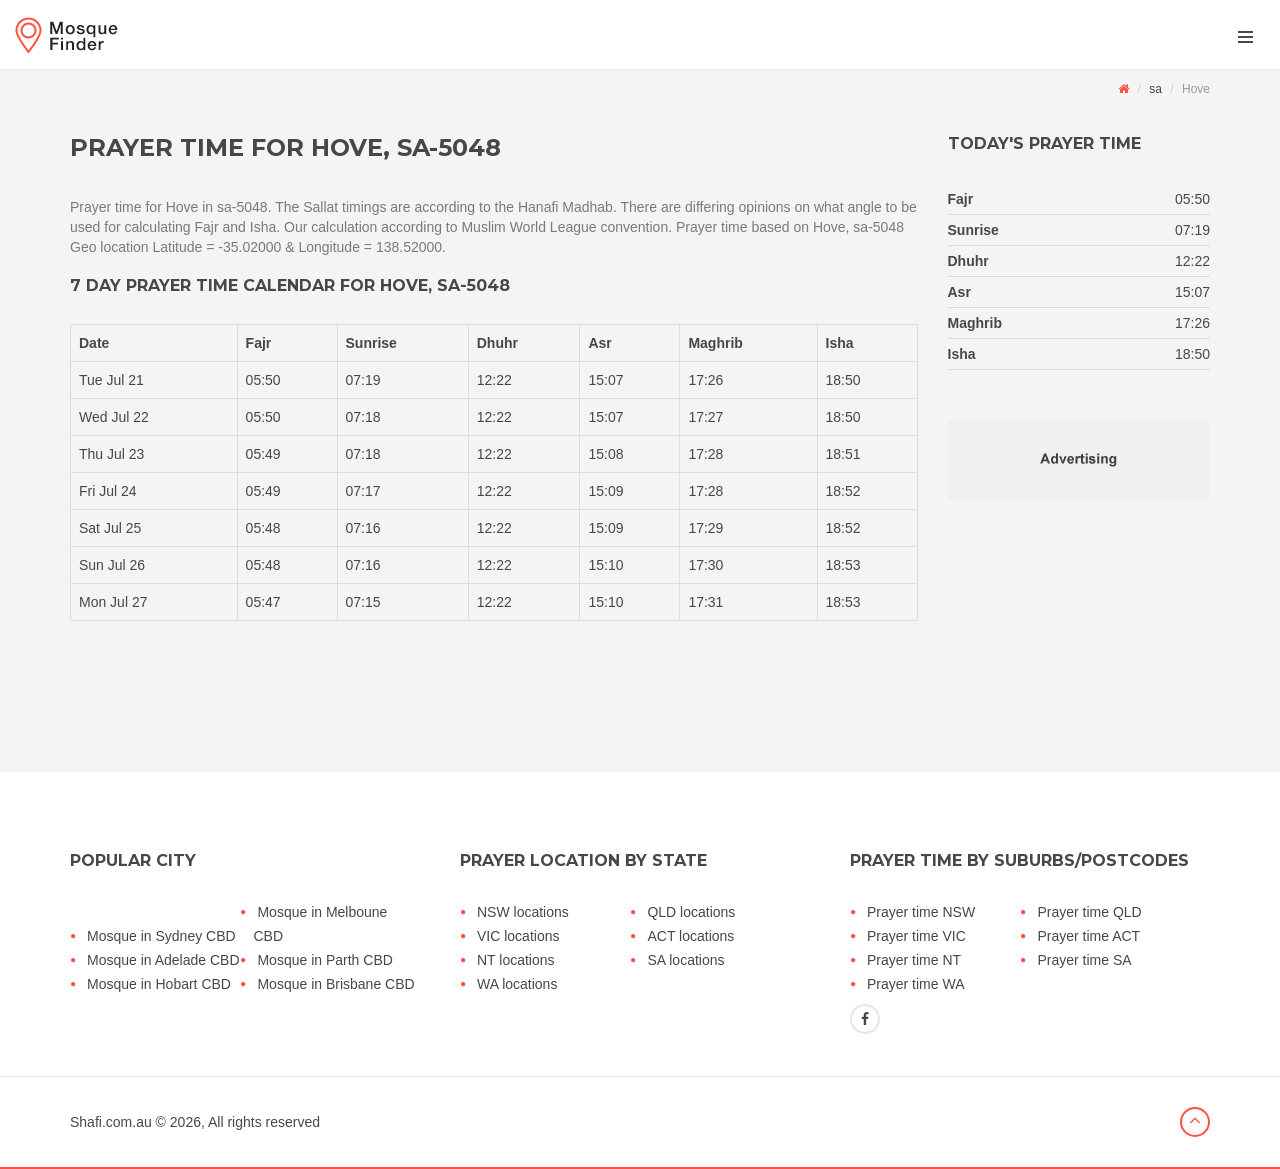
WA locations (517, 984)
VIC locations (518, 936)
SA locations (685, 960)
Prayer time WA (916, 984)
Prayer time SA (1084, 960)
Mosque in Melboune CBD (320, 924)
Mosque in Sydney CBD (161, 936)
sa (1155, 89)
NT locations (516, 960)
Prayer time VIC (916, 936)
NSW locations (523, 912)
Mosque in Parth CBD (324, 960)
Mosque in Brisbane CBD (335, 984)
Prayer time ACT (1088, 936)
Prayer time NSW (921, 912)
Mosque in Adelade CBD (163, 960)
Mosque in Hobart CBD (159, 984)
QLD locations (691, 912)
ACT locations (690, 936)
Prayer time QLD (1089, 912)
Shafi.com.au (111, 1122)
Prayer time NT (914, 960)
